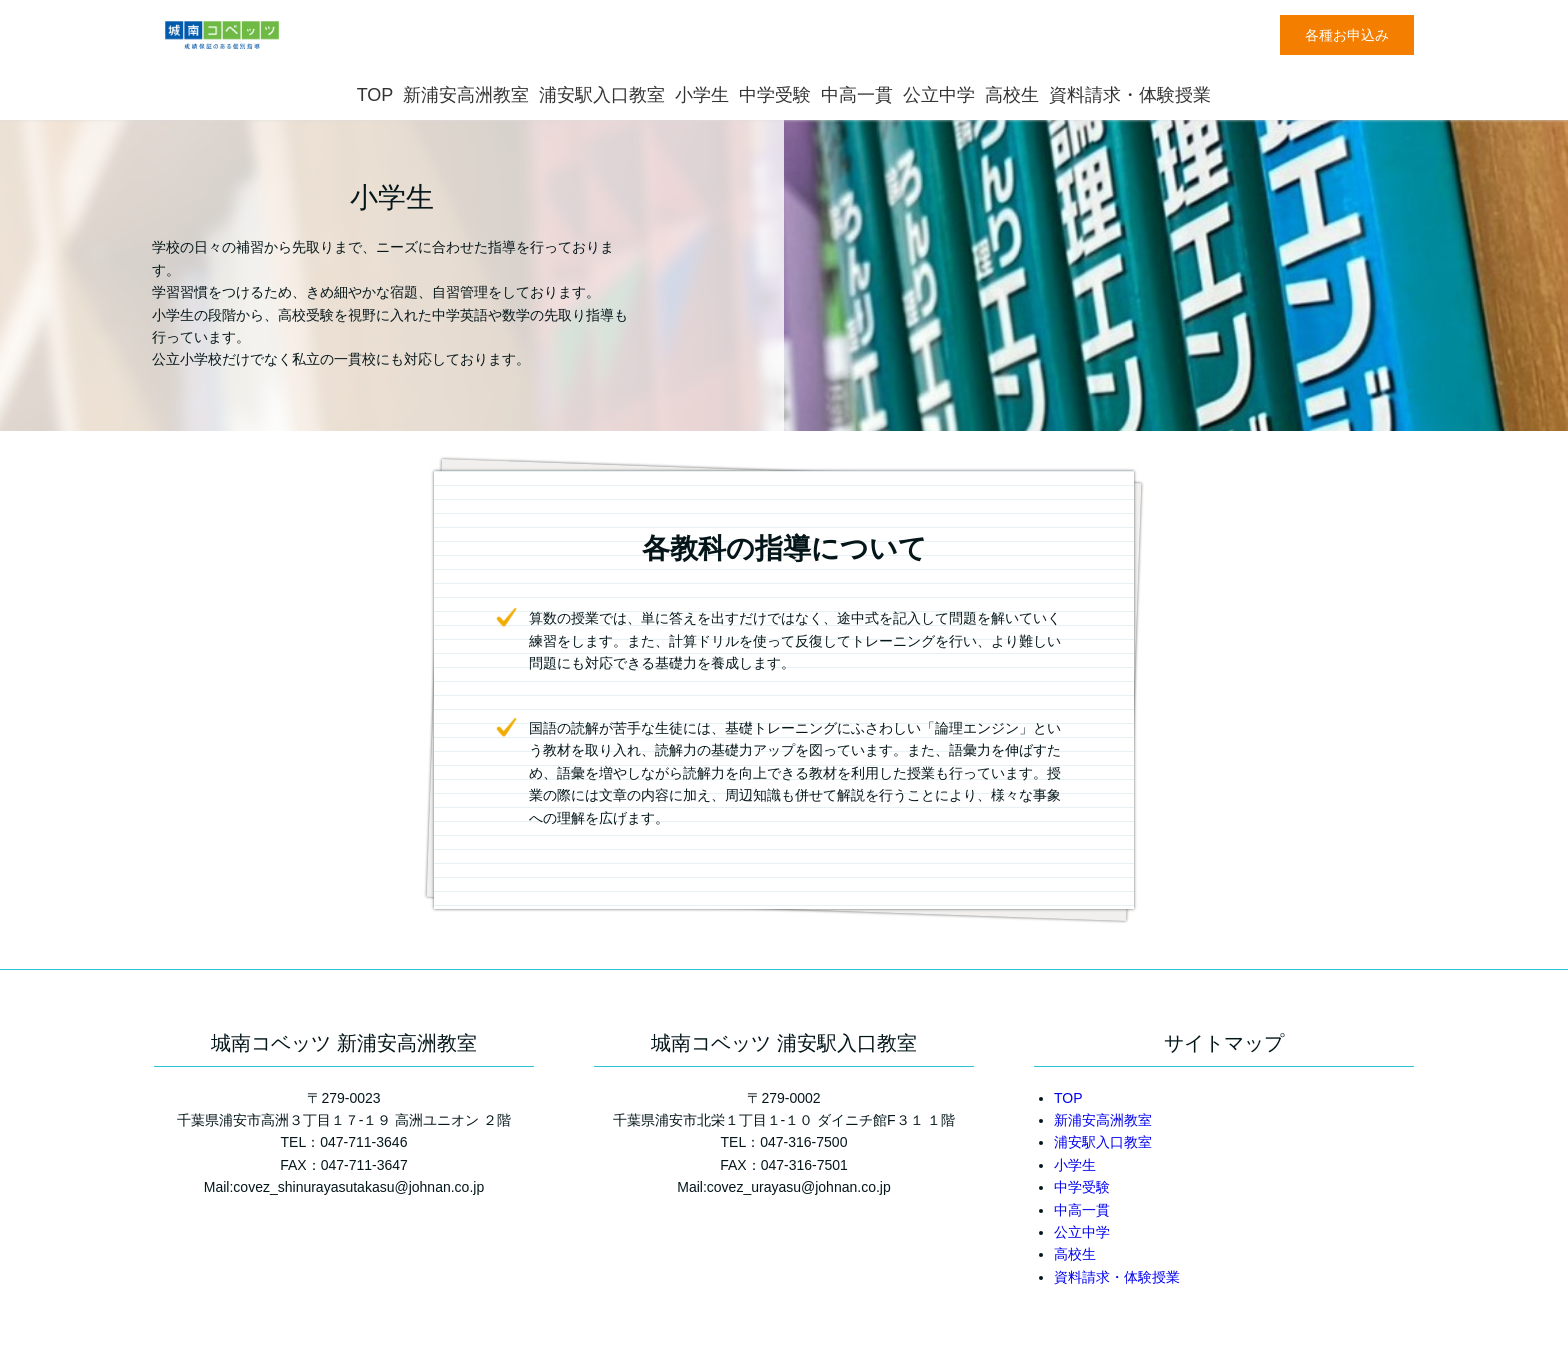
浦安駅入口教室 (602, 95)
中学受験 (775, 95)
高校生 (1012, 95)
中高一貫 (857, 95)
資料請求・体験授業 (1130, 95)
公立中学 (939, 95)
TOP (375, 95)
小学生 (702, 95)
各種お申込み (1347, 35)
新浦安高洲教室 (466, 95)
